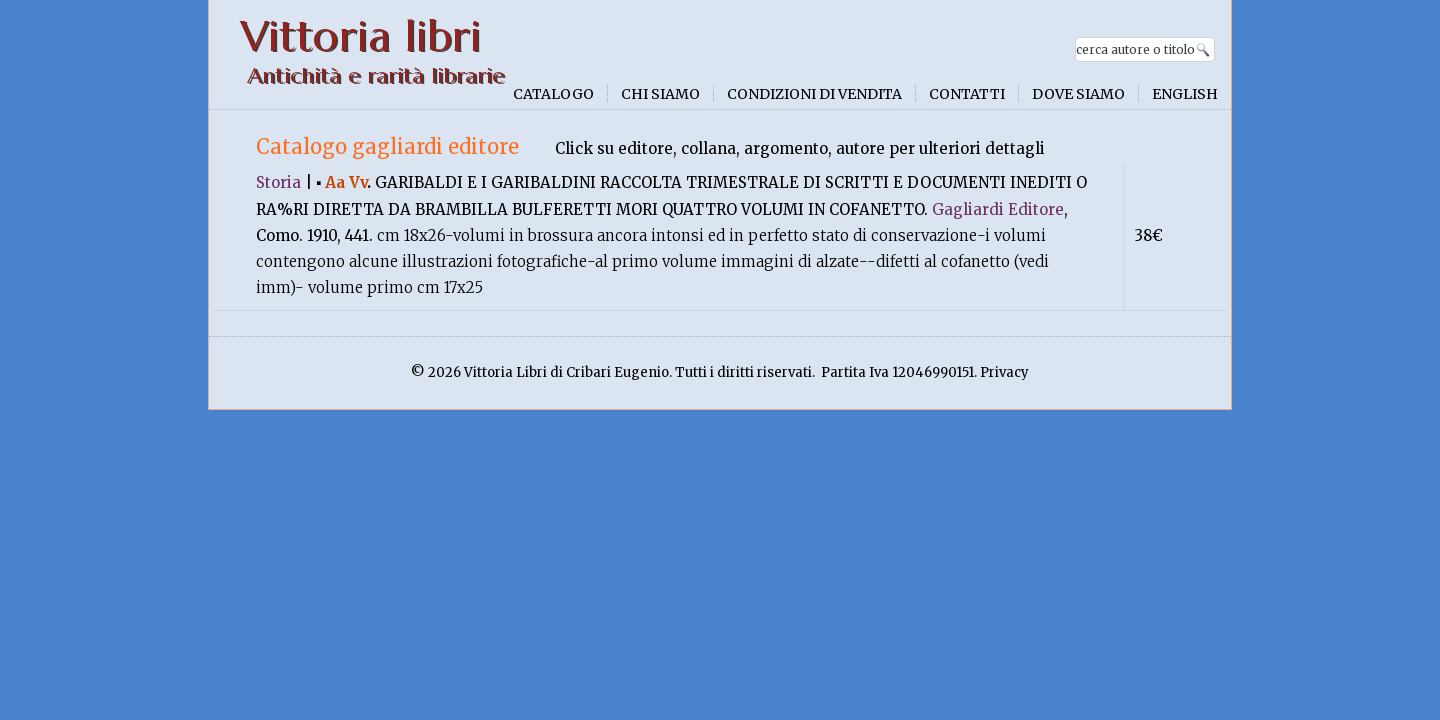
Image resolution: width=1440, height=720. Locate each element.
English (1185, 94)
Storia (278, 182)
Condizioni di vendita (814, 94)
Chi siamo (660, 94)
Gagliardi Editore (998, 209)
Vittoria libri (360, 36)
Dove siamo (1078, 94)
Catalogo (553, 94)
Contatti (967, 94)
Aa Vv (346, 182)
